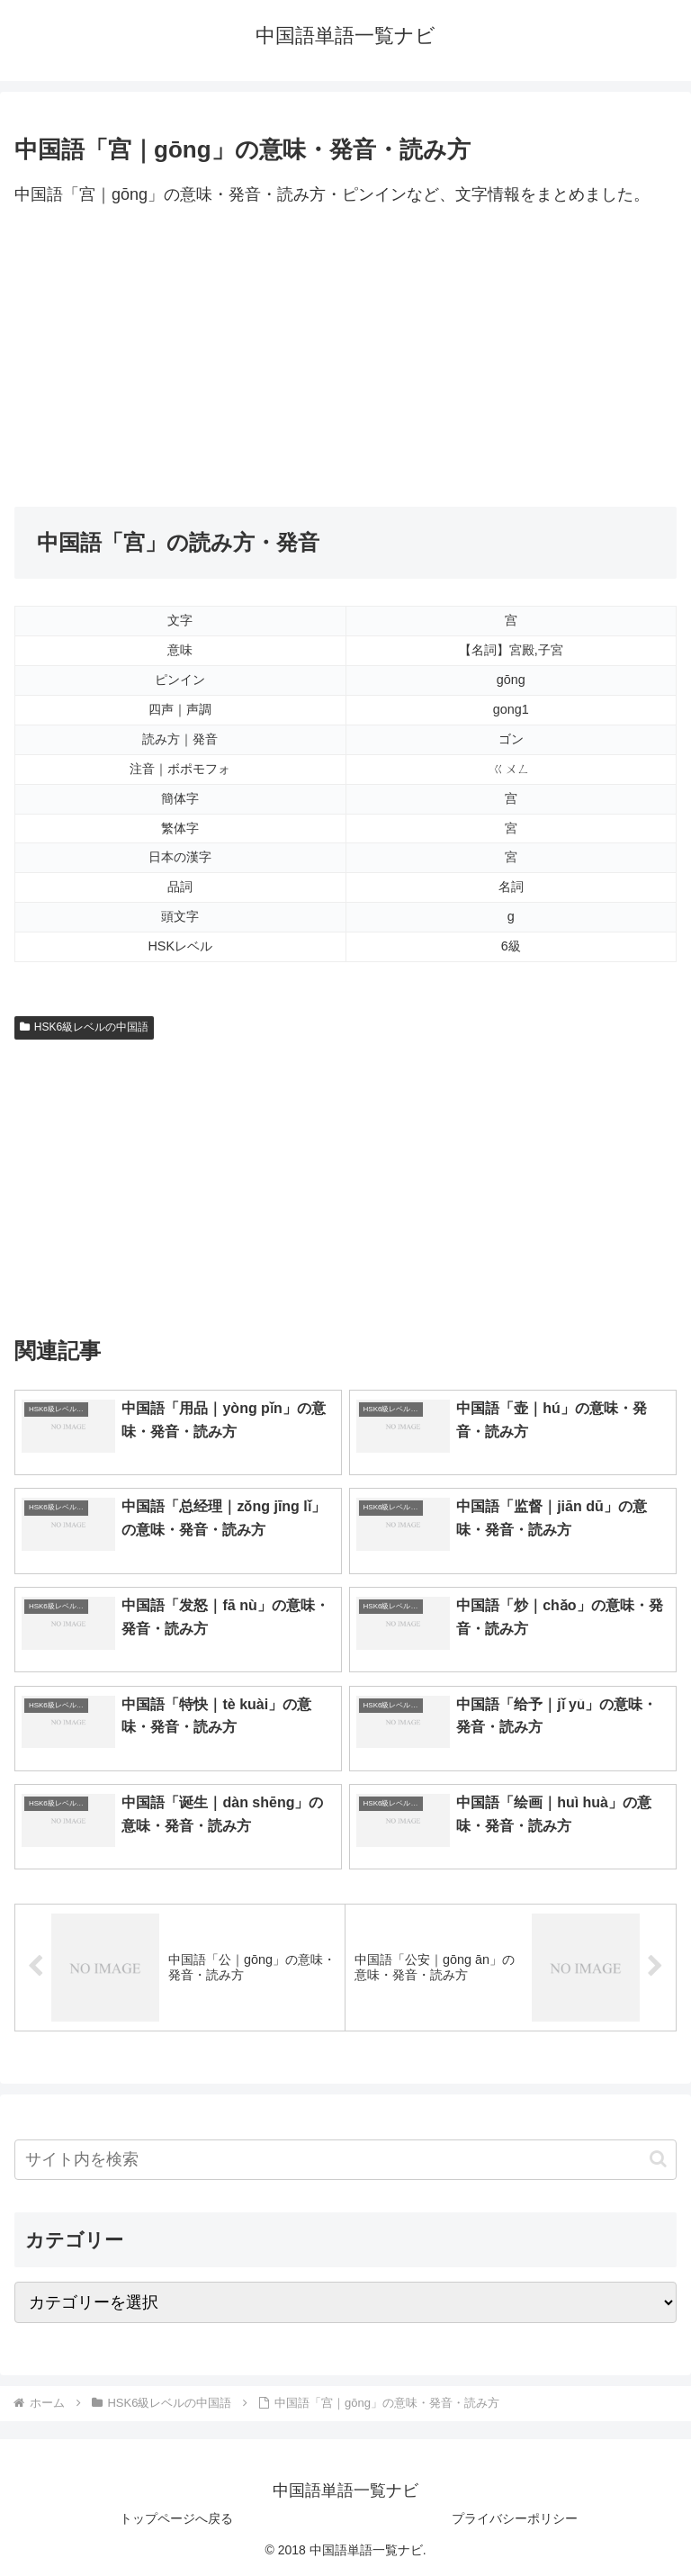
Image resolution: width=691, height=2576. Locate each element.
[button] (658, 2158)
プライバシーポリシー (515, 2518)
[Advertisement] (345, 358)
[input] (345, 2159)
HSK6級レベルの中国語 (84, 1027)
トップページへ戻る (176, 2518)
